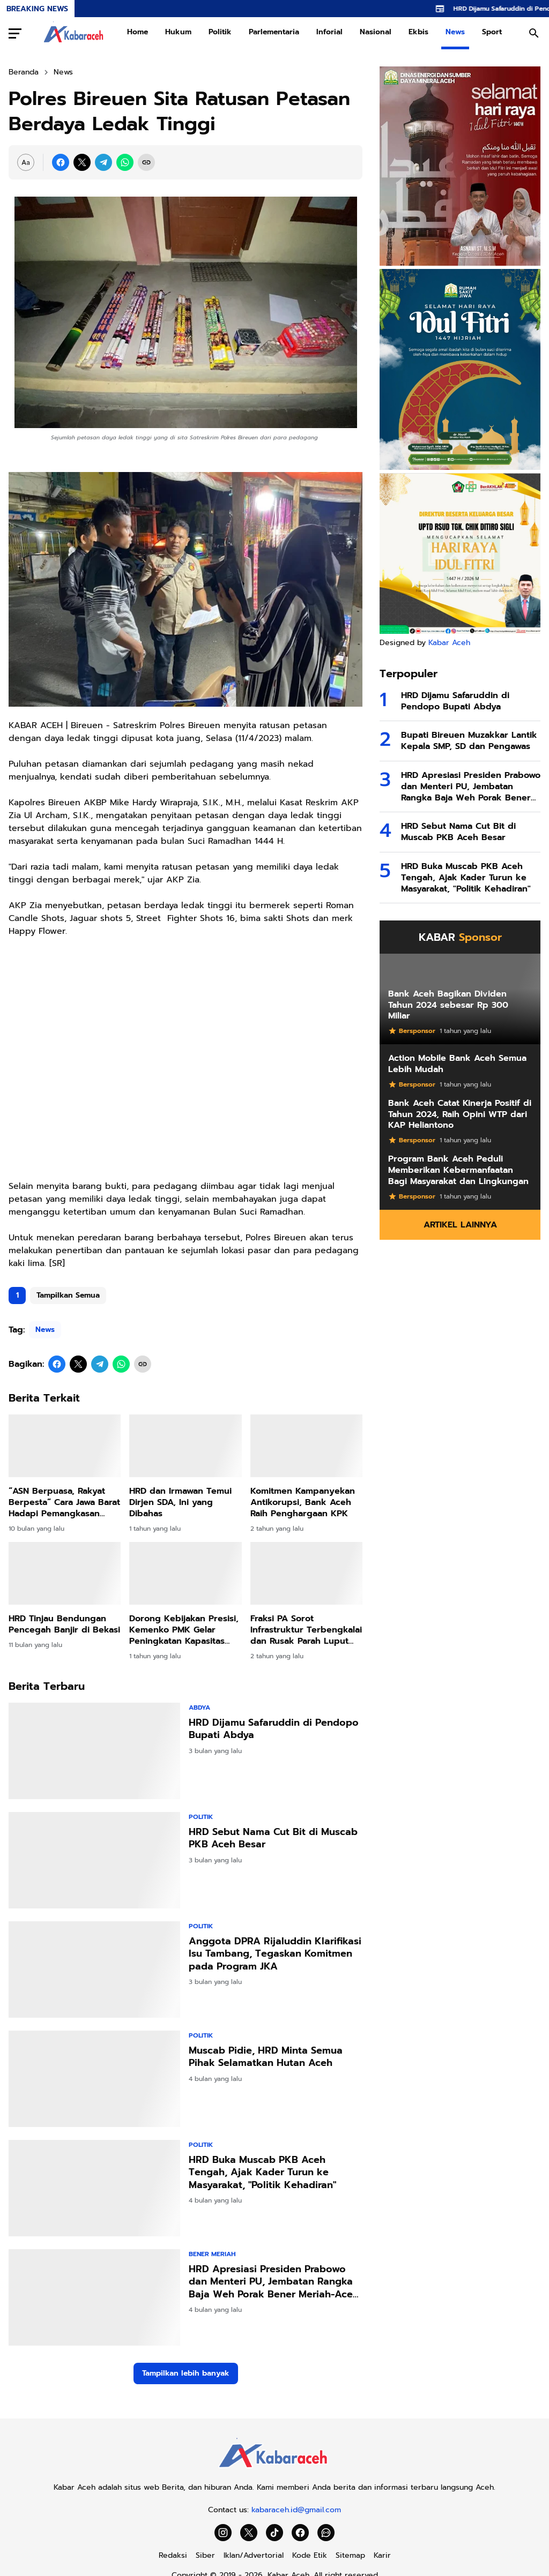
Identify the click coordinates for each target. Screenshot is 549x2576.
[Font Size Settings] (25, 162)
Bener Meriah (212, 2254)
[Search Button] (534, 33)
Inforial (329, 32)
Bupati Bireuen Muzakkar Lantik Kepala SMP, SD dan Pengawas (469, 741)
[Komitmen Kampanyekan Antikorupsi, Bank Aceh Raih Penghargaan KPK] (306, 1446)
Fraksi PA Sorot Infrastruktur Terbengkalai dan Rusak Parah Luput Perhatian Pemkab (306, 1629)
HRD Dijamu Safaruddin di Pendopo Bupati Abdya (274, 1729)
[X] (82, 162)
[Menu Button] (15, 33)
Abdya (199, 1707)
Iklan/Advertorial (254, 2555)
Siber (205, 2555)
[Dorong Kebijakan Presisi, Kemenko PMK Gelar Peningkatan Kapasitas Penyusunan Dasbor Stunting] (185, 1573)
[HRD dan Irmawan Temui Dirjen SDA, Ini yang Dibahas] (185, 1446)
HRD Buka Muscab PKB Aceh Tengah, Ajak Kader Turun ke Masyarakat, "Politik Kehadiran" (262, 2172)
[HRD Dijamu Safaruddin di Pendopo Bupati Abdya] (94, 1751)
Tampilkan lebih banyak (185, 2373)
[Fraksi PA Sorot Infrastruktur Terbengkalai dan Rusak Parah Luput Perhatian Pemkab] (306, 1573)
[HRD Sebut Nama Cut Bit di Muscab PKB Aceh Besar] (94, 1860)
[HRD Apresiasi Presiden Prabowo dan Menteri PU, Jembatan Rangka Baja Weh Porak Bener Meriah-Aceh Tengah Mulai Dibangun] (94, 2297)
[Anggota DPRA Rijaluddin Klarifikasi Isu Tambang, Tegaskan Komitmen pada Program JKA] (94, 1969)
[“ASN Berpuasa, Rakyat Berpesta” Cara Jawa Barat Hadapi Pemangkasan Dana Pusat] (65, 1446)
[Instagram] (223, 2532)
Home (137, 32)
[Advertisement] (185, 1065)
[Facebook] (60, 162)
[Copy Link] (146, 162)
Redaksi (173, 2555)
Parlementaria (274, 32)
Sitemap (350, 2555)
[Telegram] (103, 162)
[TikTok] (274, 2532)
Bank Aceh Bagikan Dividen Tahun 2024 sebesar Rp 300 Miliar (448, 1005)
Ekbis (418, 32)
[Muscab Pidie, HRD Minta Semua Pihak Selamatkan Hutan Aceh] (94, 2079)
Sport (492, 32)
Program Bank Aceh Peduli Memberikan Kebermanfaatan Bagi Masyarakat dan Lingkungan (458, 1170)
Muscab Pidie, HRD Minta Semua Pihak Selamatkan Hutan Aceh (266, 2057)
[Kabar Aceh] (274, 2470)
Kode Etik (309, 2555)
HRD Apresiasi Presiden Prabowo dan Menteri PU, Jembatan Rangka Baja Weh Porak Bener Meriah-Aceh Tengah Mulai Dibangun (274, 2282)
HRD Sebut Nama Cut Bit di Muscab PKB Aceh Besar (273, 1838)
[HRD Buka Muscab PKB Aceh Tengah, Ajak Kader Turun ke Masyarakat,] (94, 2188)
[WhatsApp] (124, 162)
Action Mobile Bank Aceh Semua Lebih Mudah (457, 1064)
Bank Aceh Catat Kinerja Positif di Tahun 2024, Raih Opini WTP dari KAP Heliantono (459, 1114)
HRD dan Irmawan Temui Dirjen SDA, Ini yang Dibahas (180, 1502)
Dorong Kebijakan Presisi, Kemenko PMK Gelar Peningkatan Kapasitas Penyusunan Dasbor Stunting (184, 1629)
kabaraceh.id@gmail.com (296, 2509)
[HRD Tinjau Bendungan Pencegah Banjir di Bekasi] (65, 1573)
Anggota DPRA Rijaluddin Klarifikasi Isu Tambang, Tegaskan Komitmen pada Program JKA (275, 1954)
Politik (220, 32)
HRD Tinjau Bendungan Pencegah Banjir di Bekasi (64, 1624)
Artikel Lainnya (460, 1224)
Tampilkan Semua (68, 1295)
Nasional (375, 32)
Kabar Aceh (449, 642)
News (455, 32)
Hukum (178, 32)
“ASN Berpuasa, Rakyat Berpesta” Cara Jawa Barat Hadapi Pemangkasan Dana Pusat (64, 1502)
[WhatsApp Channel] (326, 2532)
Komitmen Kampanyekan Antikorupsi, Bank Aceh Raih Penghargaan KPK (302, 1502)
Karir (382, 2555)
